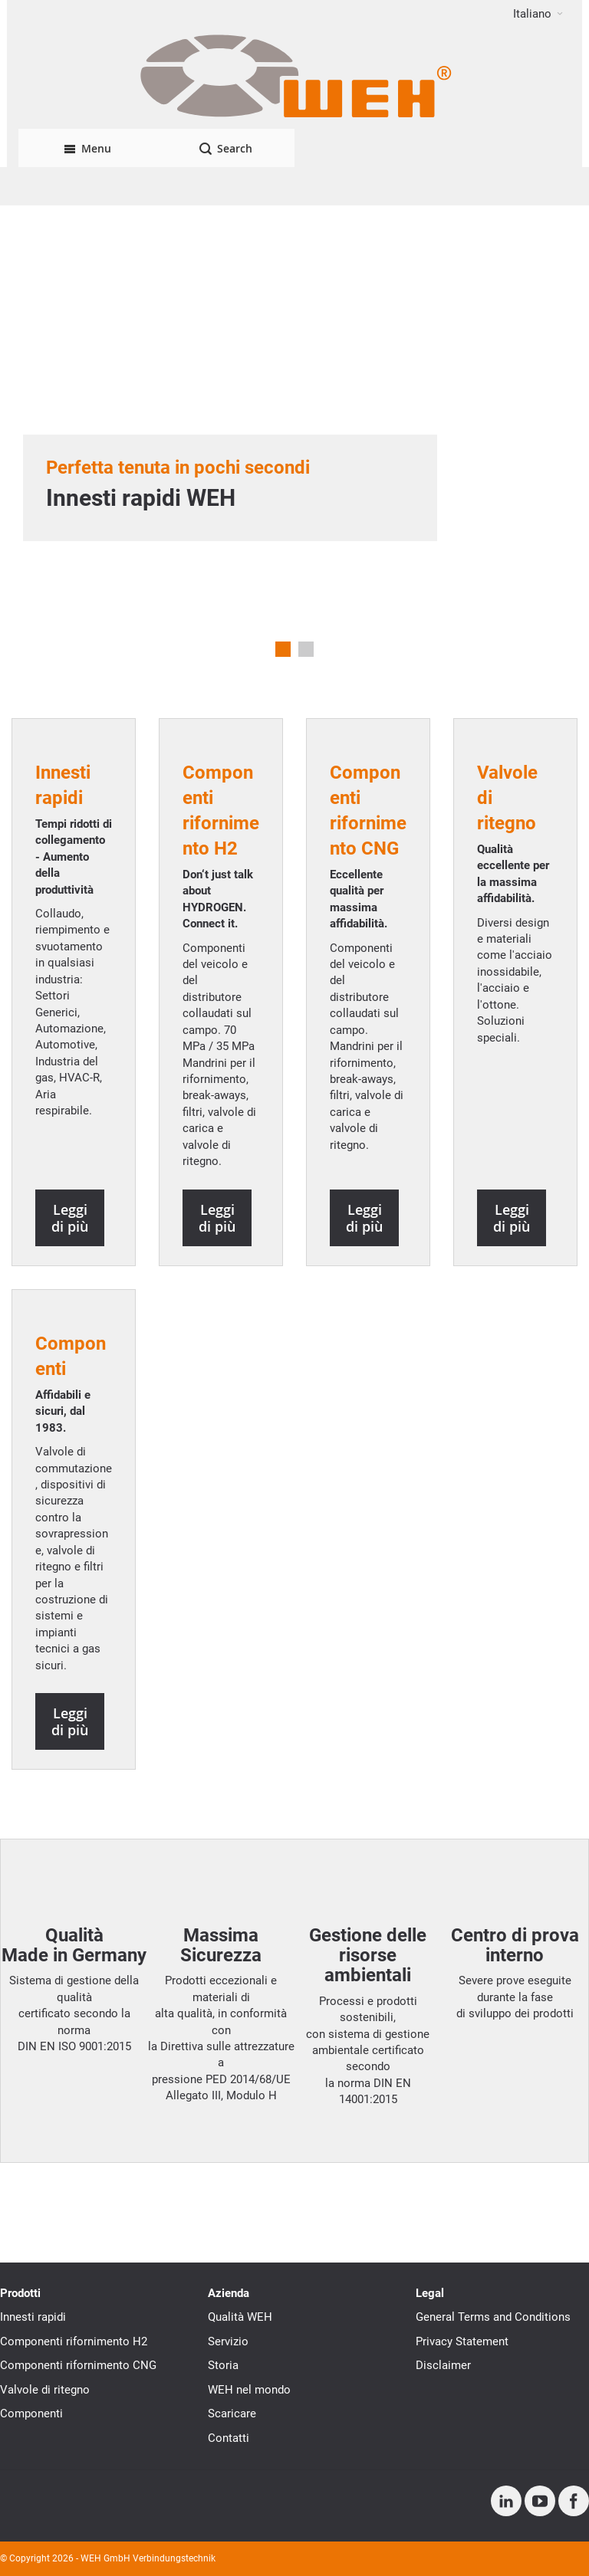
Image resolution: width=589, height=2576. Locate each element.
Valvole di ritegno (45, 2390)
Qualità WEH (240, 2317)
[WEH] (294, 78)
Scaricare (232, 2413)
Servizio (228, 2341)
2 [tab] (306, 649)
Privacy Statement (462, 2341)
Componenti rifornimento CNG (78, 2365)
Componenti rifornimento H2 (73, 2341)
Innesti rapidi (33, 2317)
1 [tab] (283, 649)
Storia (223, 2365)
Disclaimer (443, 2365)
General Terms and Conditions (493, 2317)
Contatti (228, 2438)
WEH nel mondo (249, 2390)
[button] (538, 14)
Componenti (31, 2413)
